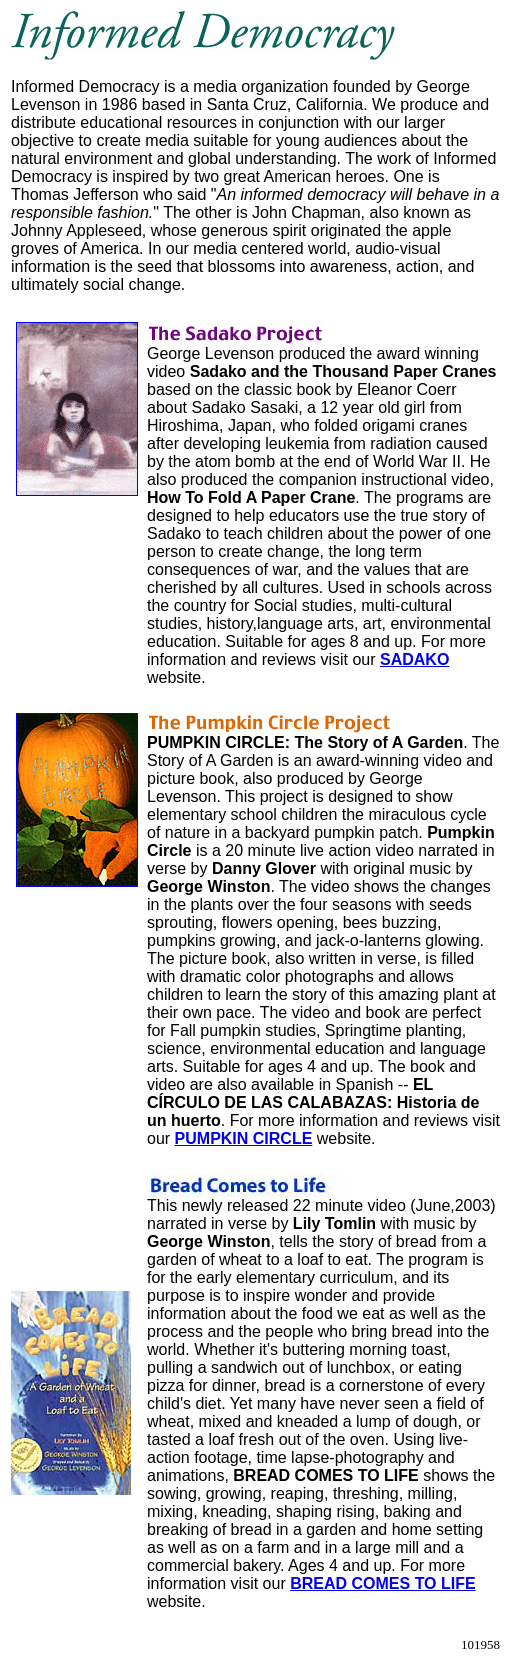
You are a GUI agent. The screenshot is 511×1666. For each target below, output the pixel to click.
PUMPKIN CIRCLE (244, 1138)
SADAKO (414, 659)
